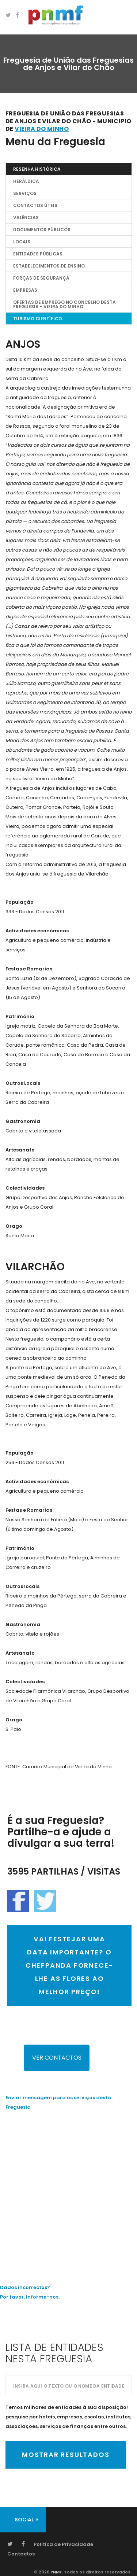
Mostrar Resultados (65, 2454)
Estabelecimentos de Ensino (49, 266)
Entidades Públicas (37, 254)
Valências (26, 217)
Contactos (21, 2553)
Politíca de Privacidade (63, 2544)
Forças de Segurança (41, 278)
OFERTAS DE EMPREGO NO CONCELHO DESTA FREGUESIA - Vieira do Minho (64, 304)
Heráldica (26, 181)
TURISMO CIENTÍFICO (37, 319)
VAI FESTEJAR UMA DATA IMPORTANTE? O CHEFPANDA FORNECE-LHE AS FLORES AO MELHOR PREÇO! (69, 1965)
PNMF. (56, 2572)
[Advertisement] (68, 2191)
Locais (21, 242)
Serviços (25, 193)
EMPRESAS (25, 290)
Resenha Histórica (37, 169)
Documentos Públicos (42, 229)
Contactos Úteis (35, 205)
